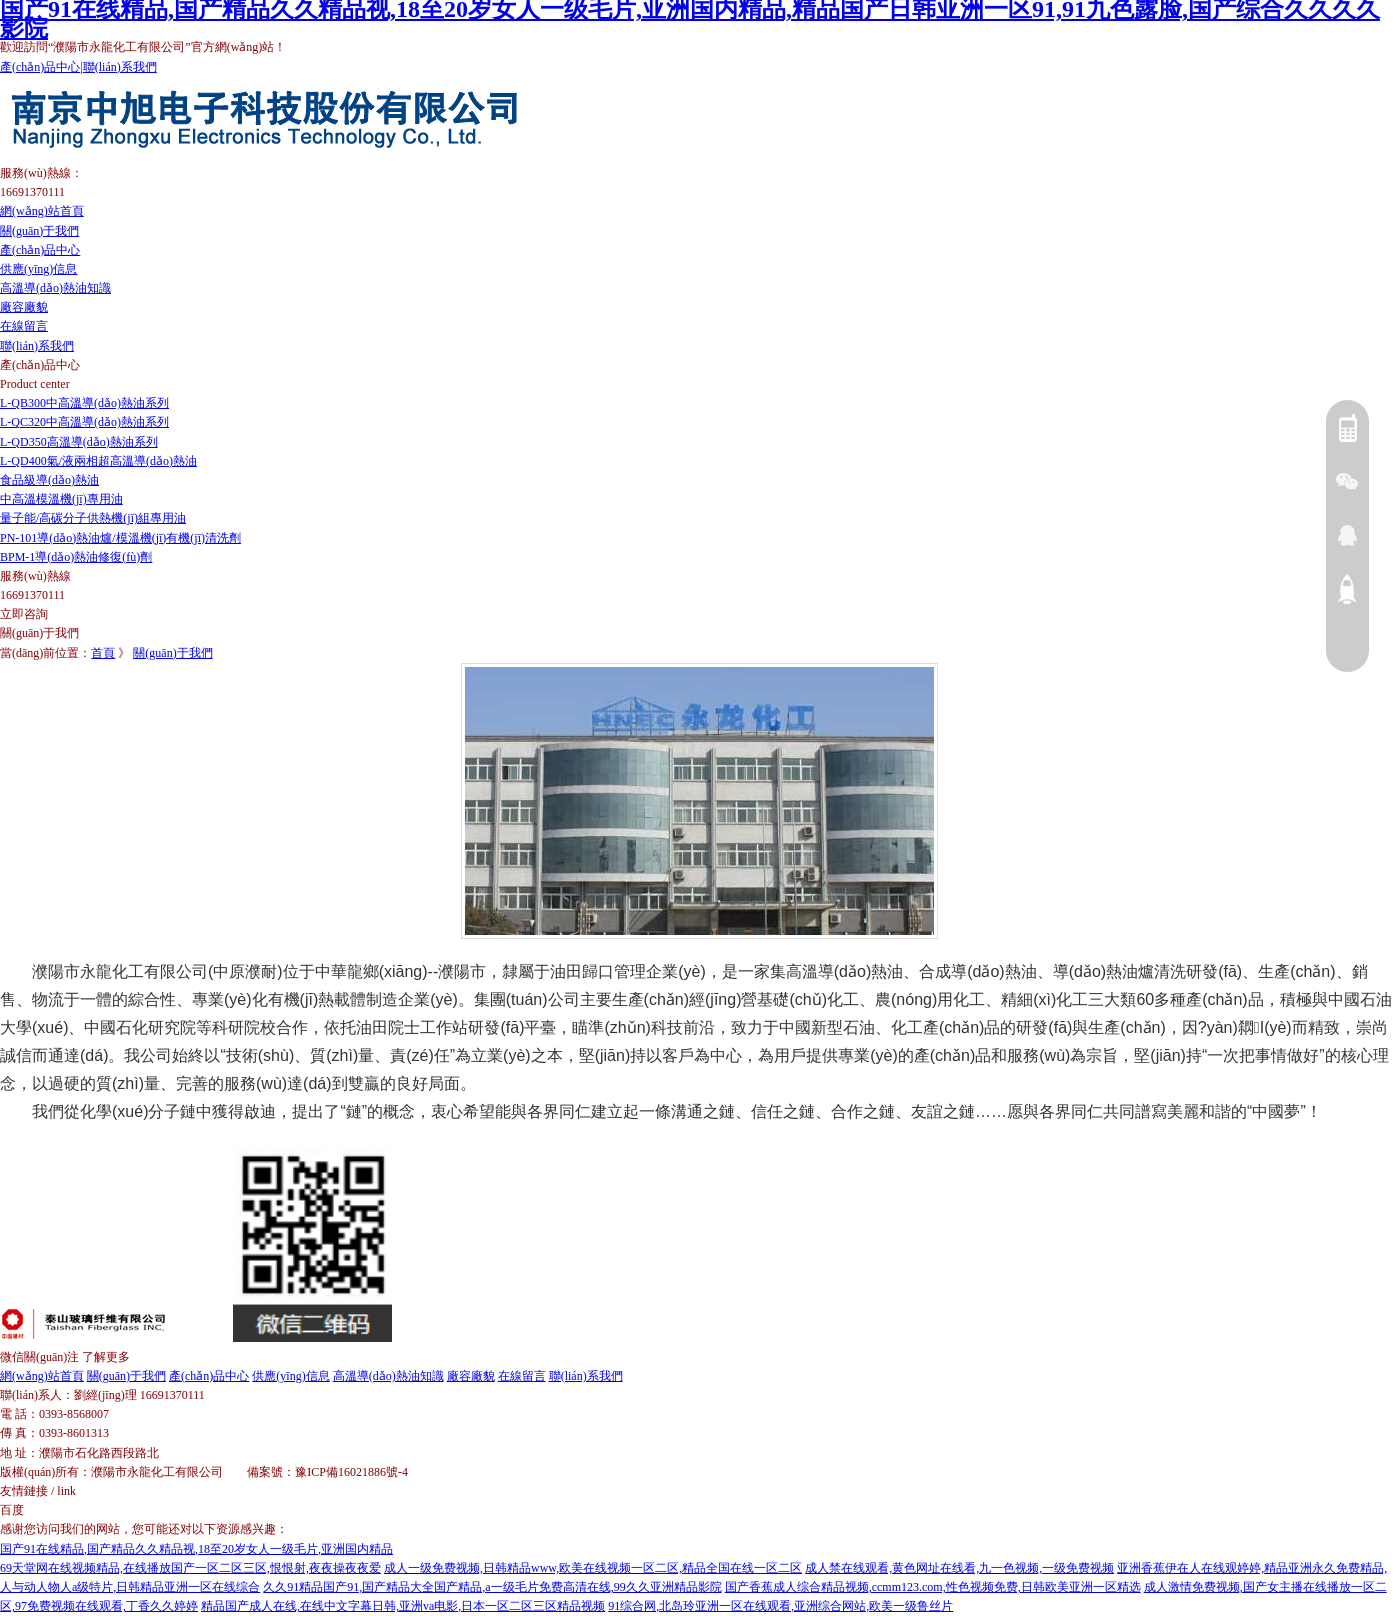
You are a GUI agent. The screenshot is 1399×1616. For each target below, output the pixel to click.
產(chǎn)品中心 (40, 67)
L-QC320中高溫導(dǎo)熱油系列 (84, 422)
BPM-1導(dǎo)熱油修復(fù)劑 (76, 557)
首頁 (103, 653)
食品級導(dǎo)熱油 (49, 480)
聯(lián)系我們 (120, 67)
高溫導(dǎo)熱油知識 (55, 288)
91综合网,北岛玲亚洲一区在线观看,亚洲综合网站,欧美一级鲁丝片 (780, 1606)
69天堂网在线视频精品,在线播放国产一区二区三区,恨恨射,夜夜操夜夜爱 (190, 1568)
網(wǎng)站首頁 (42, 211)
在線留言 (24, 326)
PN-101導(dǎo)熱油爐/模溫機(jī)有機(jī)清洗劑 (120, 538)
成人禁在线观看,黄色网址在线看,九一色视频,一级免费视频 (959, 1568)
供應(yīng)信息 (38, 269)
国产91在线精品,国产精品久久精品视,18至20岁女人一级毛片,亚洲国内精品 (196, 1549)
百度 (12, 1510)
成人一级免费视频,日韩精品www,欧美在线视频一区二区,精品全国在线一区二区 (593, 1568)
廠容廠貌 (24, 307)
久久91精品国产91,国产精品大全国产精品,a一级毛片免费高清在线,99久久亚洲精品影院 (492, 1587)
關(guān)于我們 (39, 231)
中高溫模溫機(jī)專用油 (61, 499)
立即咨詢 (24, 614)
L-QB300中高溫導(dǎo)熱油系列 (84, 403)
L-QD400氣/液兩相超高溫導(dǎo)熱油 (98, 461)
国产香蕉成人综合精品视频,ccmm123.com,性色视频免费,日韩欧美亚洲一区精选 (933, 1587)
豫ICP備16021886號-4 (351, 1472)
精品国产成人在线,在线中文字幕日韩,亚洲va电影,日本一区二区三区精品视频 (403, 1606)
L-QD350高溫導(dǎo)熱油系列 (79, 442)
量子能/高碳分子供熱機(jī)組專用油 (93, 518)
